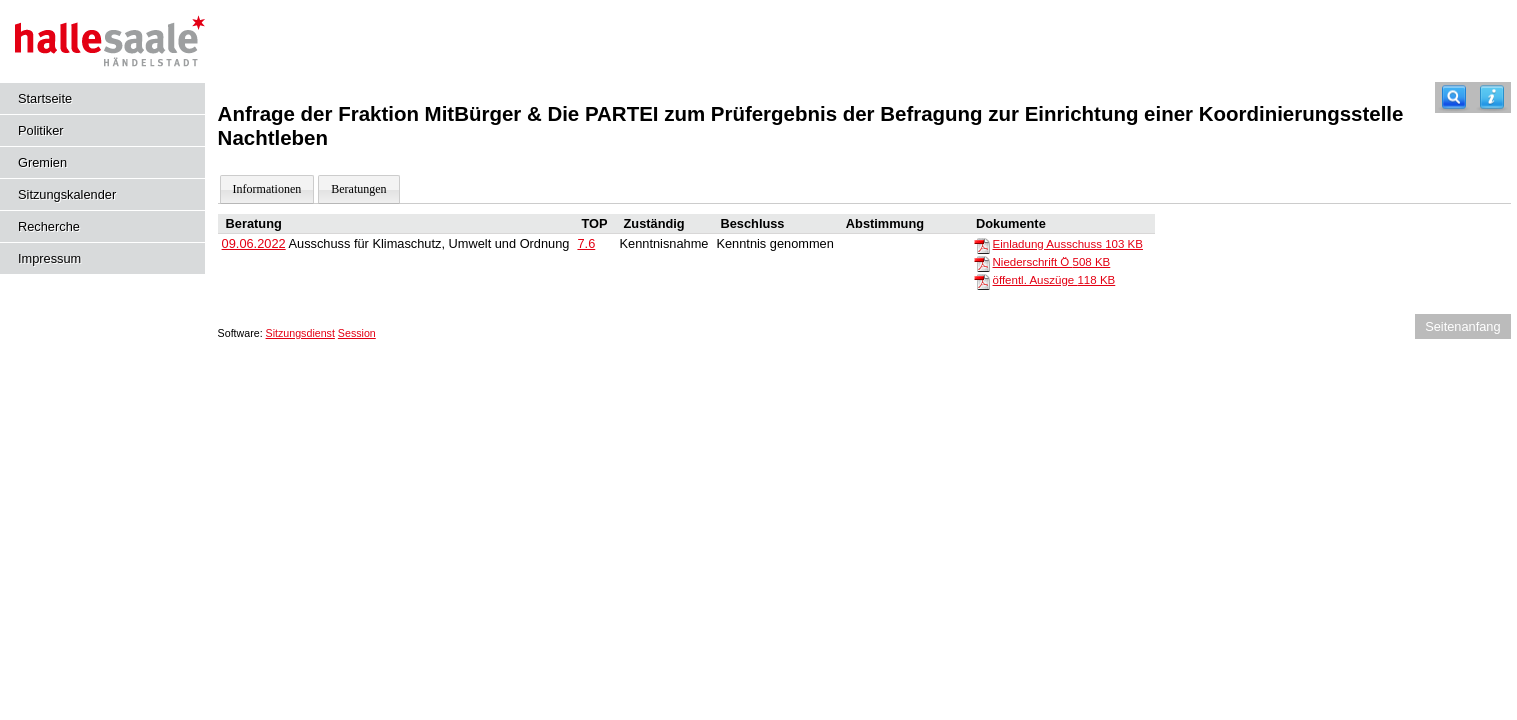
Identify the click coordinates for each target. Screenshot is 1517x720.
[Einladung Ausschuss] (982, 245)
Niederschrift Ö (1052, 262)
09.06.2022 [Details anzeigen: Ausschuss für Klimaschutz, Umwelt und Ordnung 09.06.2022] (254, 243)
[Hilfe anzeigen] (1492, 97)
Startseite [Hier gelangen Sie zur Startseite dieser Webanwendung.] (45, 98)
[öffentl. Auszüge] (982, 281)
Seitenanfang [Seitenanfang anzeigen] (1462, 326)
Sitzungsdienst (300, 333)
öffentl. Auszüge (1054, 280)
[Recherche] (1454, 97)
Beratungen (358, 189)
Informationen (267, 189)
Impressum (49, 258)
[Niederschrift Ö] (982, 263)
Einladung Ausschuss (1068, 244)
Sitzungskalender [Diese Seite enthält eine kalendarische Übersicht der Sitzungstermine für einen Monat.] (67, 194)
